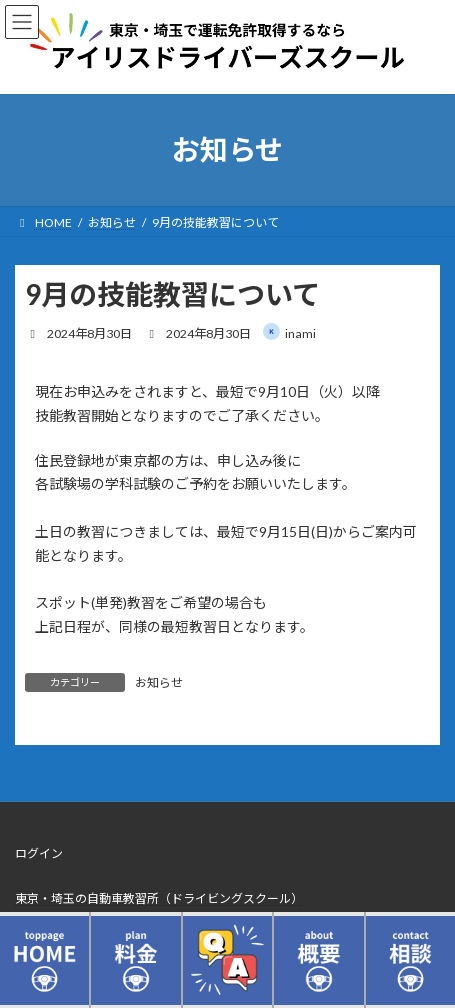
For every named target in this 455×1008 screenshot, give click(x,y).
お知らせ (159, 682)
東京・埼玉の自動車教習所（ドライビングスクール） (159, 898)
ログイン (39, 853)
